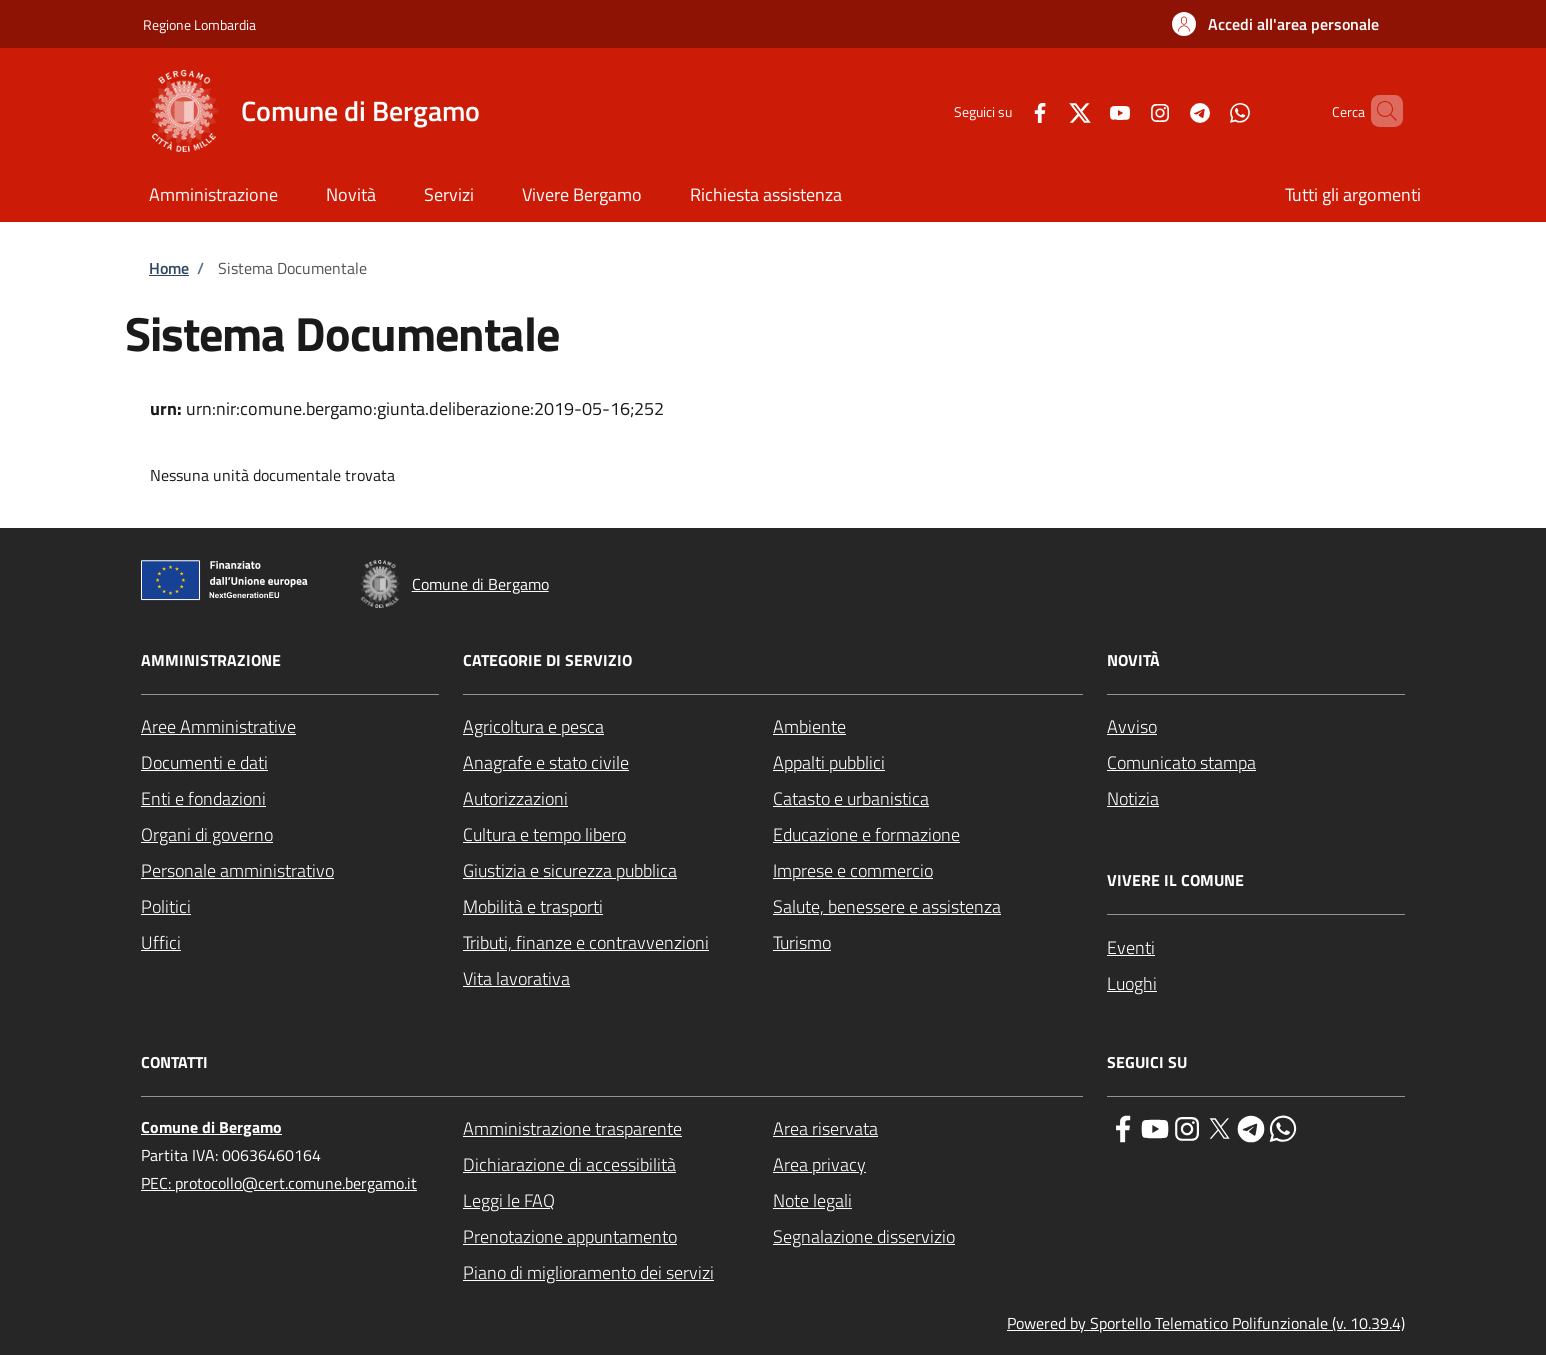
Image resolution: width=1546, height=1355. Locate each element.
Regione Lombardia (199, 24)
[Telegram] (1166, 110)
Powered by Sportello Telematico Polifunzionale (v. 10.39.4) (1206, 1323)
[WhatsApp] (1206, 110)
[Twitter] (1046, 110)
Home (169, 268)
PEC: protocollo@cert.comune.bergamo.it (279, 1183)
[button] (1275, 24)
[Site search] (1379, 111)
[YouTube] (1086, 110)
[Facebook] (1006, 110)
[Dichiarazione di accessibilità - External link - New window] (618, 1165)
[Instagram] (1126, 110)
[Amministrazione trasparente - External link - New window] (618, 1129)
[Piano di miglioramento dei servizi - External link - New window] (618, 1273)
